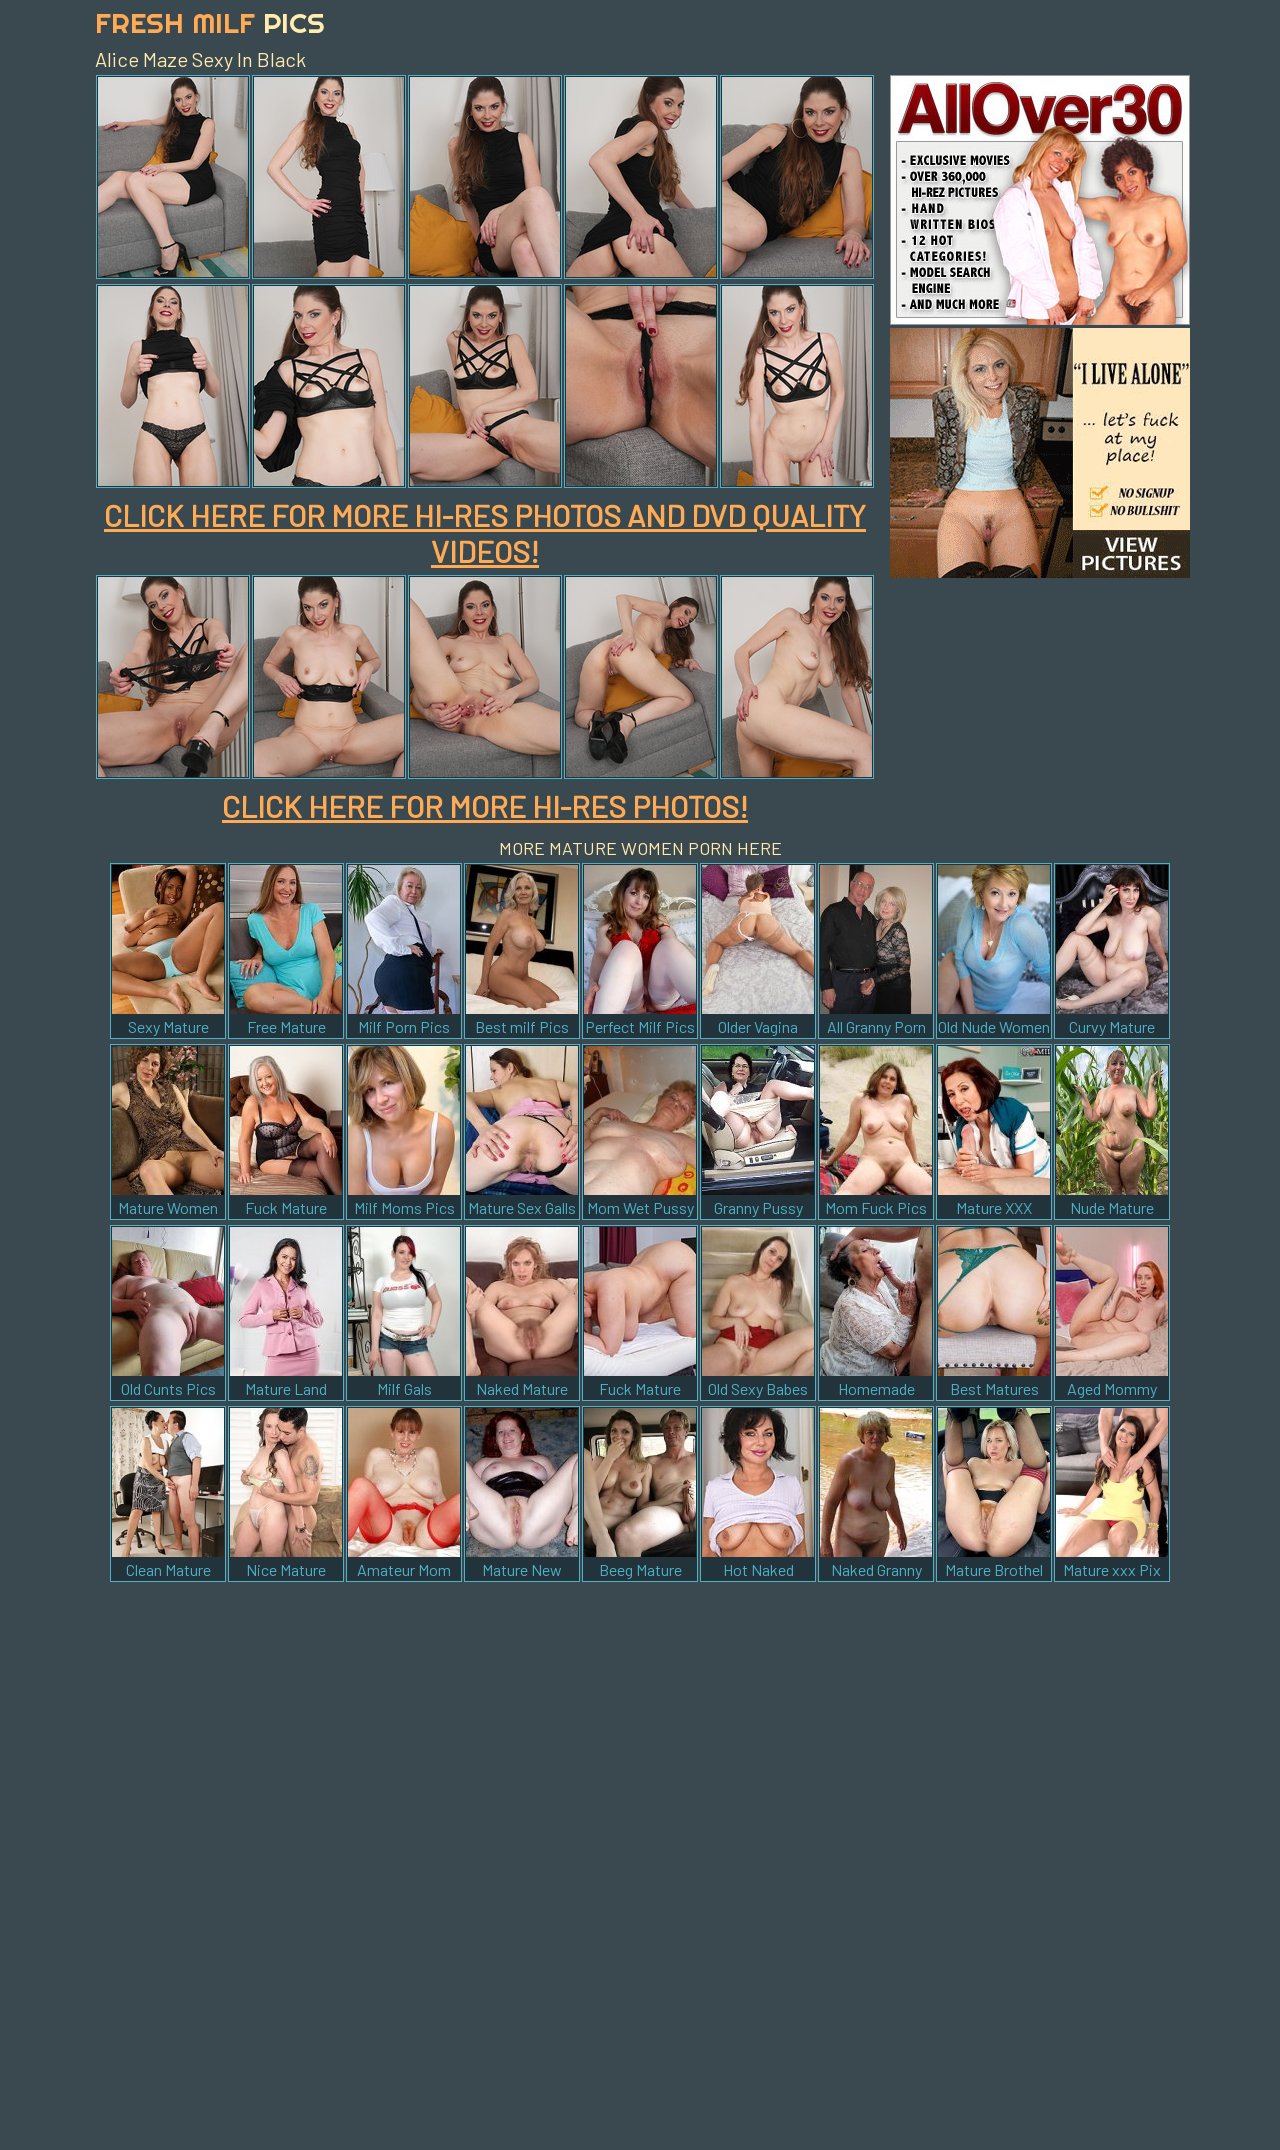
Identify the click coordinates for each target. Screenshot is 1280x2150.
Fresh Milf (210, 22)
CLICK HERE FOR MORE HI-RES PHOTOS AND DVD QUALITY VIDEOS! (485, 533)
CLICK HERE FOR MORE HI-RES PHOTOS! (485, 806)
